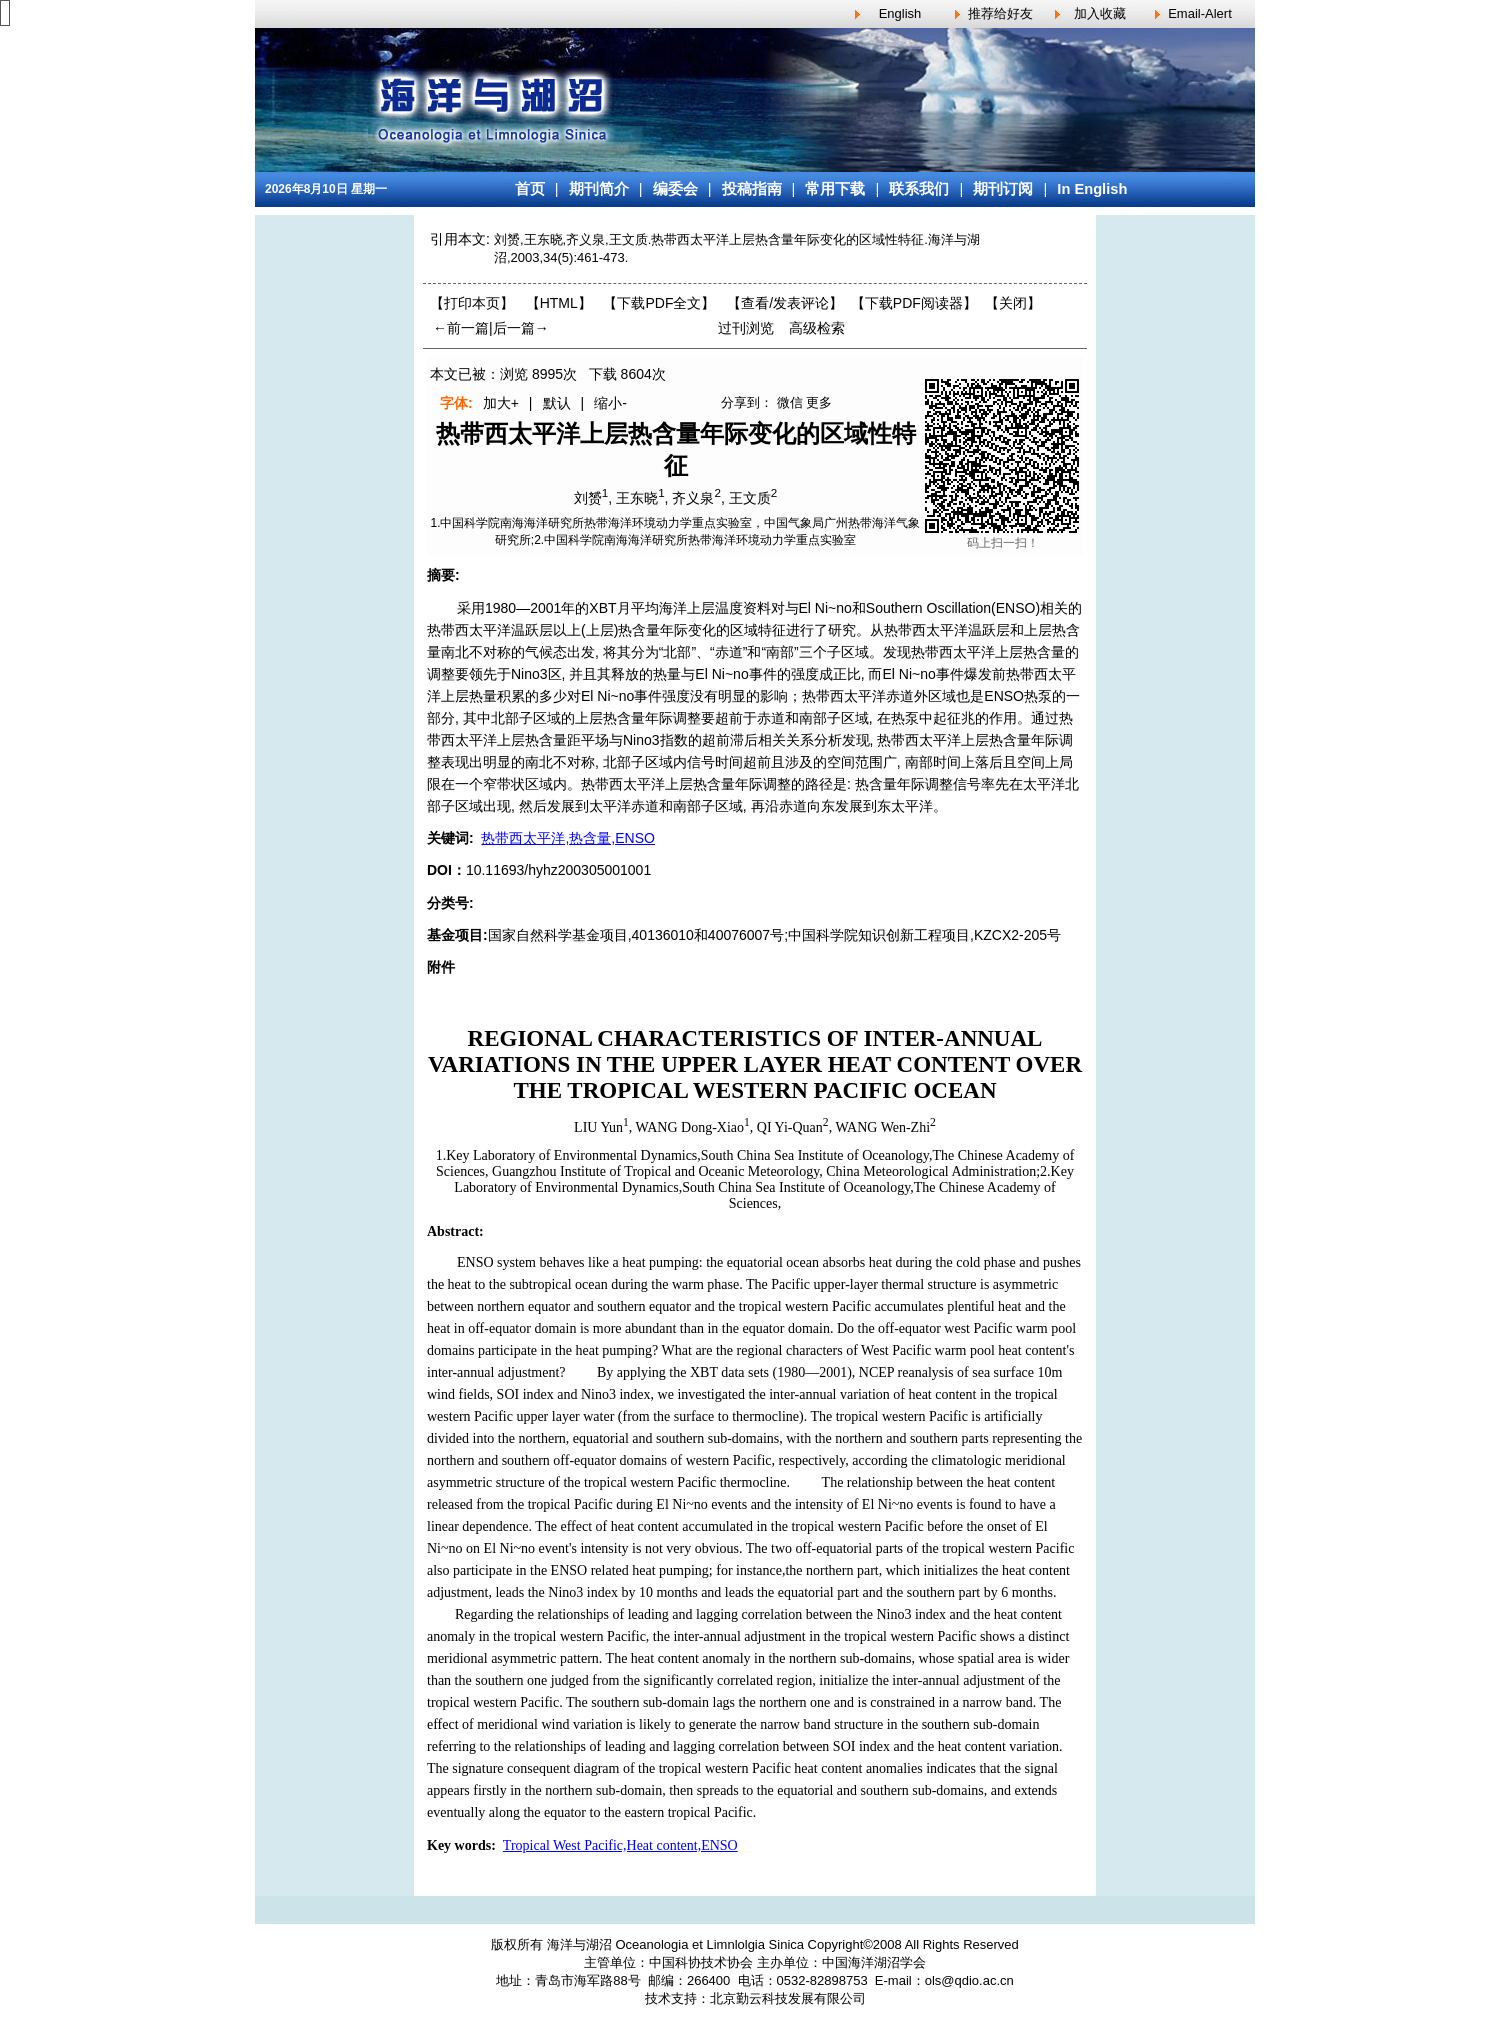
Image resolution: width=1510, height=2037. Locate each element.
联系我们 (919, 189)
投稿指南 (752, 189)
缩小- (610, 403)
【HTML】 (559, 303)
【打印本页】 (472, 303)
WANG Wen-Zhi (882, 1127)
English (900, 13)
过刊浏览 (746, 328)
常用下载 (835, 189)
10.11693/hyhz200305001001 (558, 870)
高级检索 (817, 328)
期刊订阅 (1003, 189)
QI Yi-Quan (790, 1127)
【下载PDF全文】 (659, 303)
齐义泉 (693, 498)
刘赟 (588, 498)
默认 (557, 403)
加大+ (501, 403)
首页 (530, 189)
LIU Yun (598, 1127)
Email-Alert (1200, 13)
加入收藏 (1100, 13)
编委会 (675, 189)
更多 (819, 402)
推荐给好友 (1000, 13)
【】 (785, 303)
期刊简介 (599, 189)
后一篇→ (521, 328)
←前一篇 (461, 328)
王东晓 (637, 498)
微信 (790, 402)
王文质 (750, 498)
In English (1092, 189)
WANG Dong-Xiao (690, 1127)
